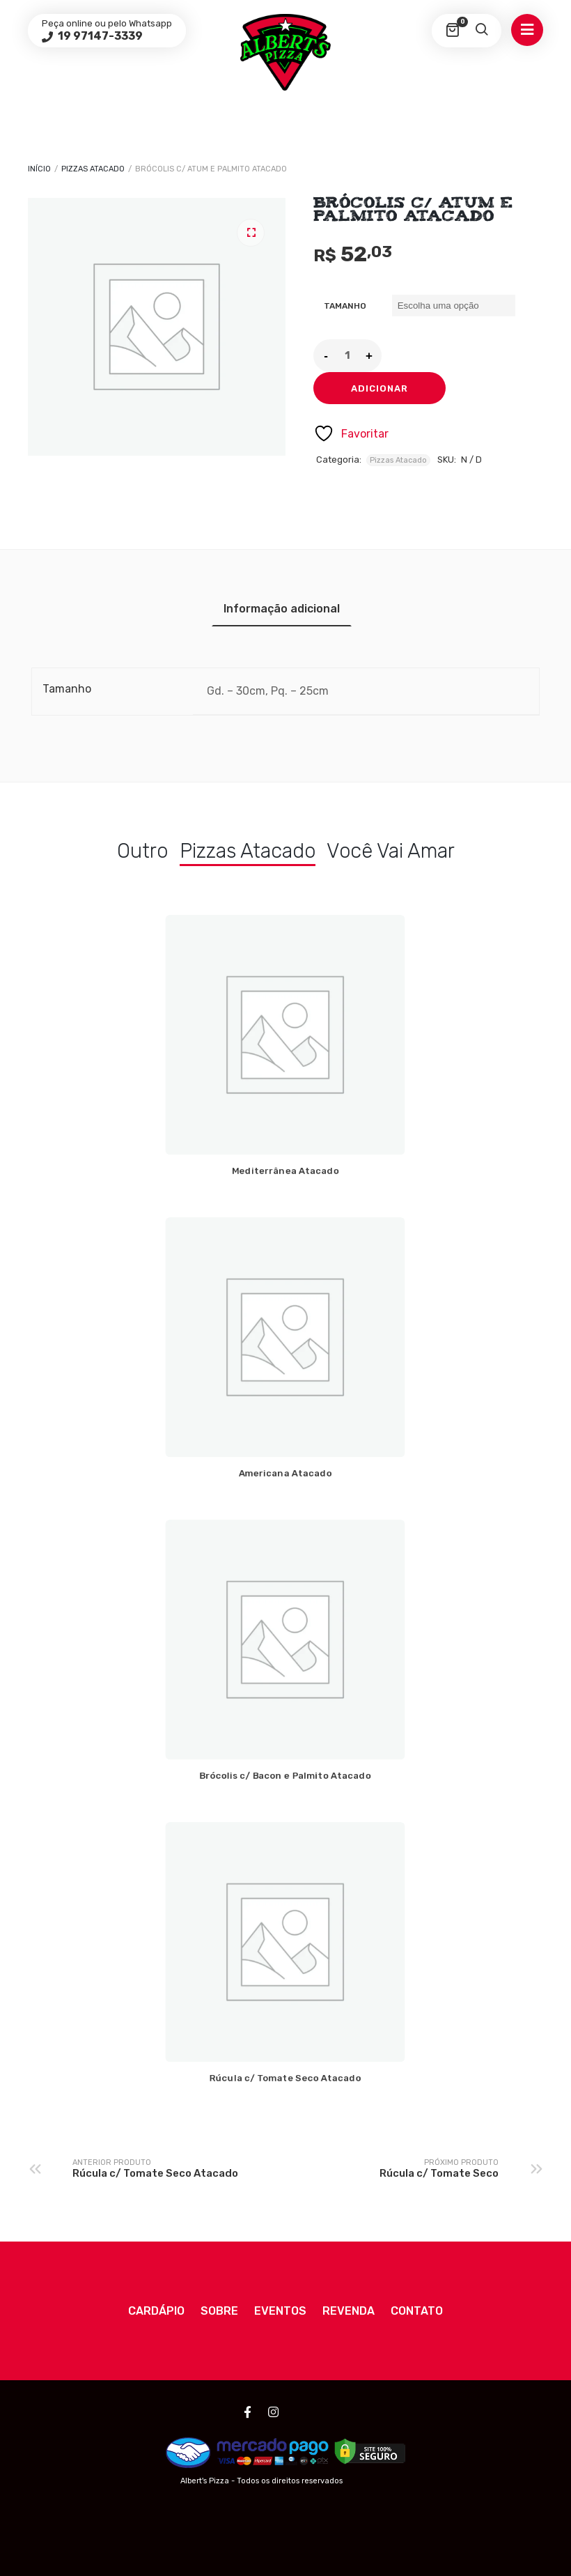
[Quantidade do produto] (347, 355)
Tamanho (345, 306)
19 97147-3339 (99, 36)
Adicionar (379, 388)
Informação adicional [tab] (282, 608)
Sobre (219, 2310)
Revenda (348, 2310)
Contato (417, 2310)
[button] (251, 233)
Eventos (280, 2310)
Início (39, 168)
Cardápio (156, 2310)
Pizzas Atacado (93, 168)
